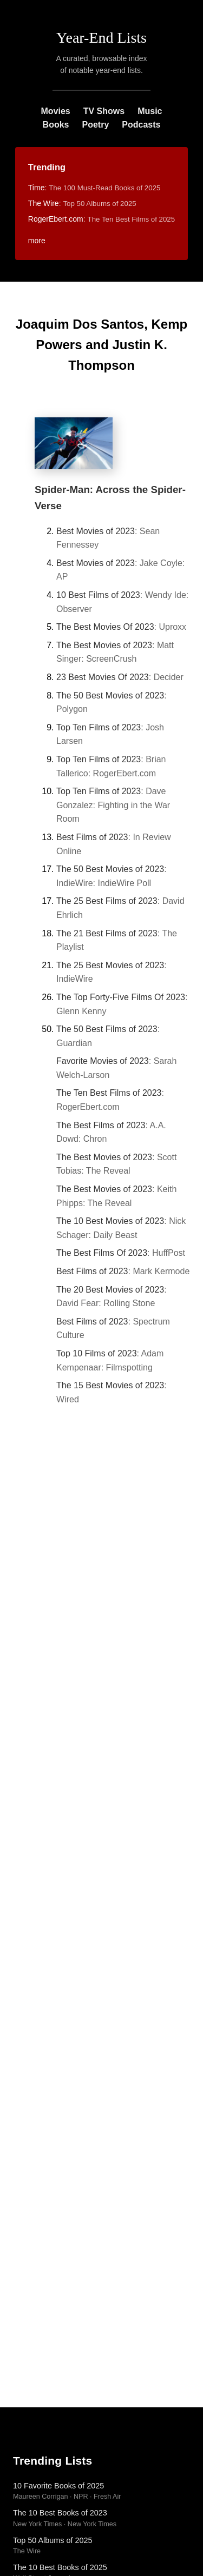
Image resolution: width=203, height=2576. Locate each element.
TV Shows (104, 111)
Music (149, 111)
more (36, 240)
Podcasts (141, 124)
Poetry (95, 124)
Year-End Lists (101, 37)
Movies (55, 111)
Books (56, 124)
